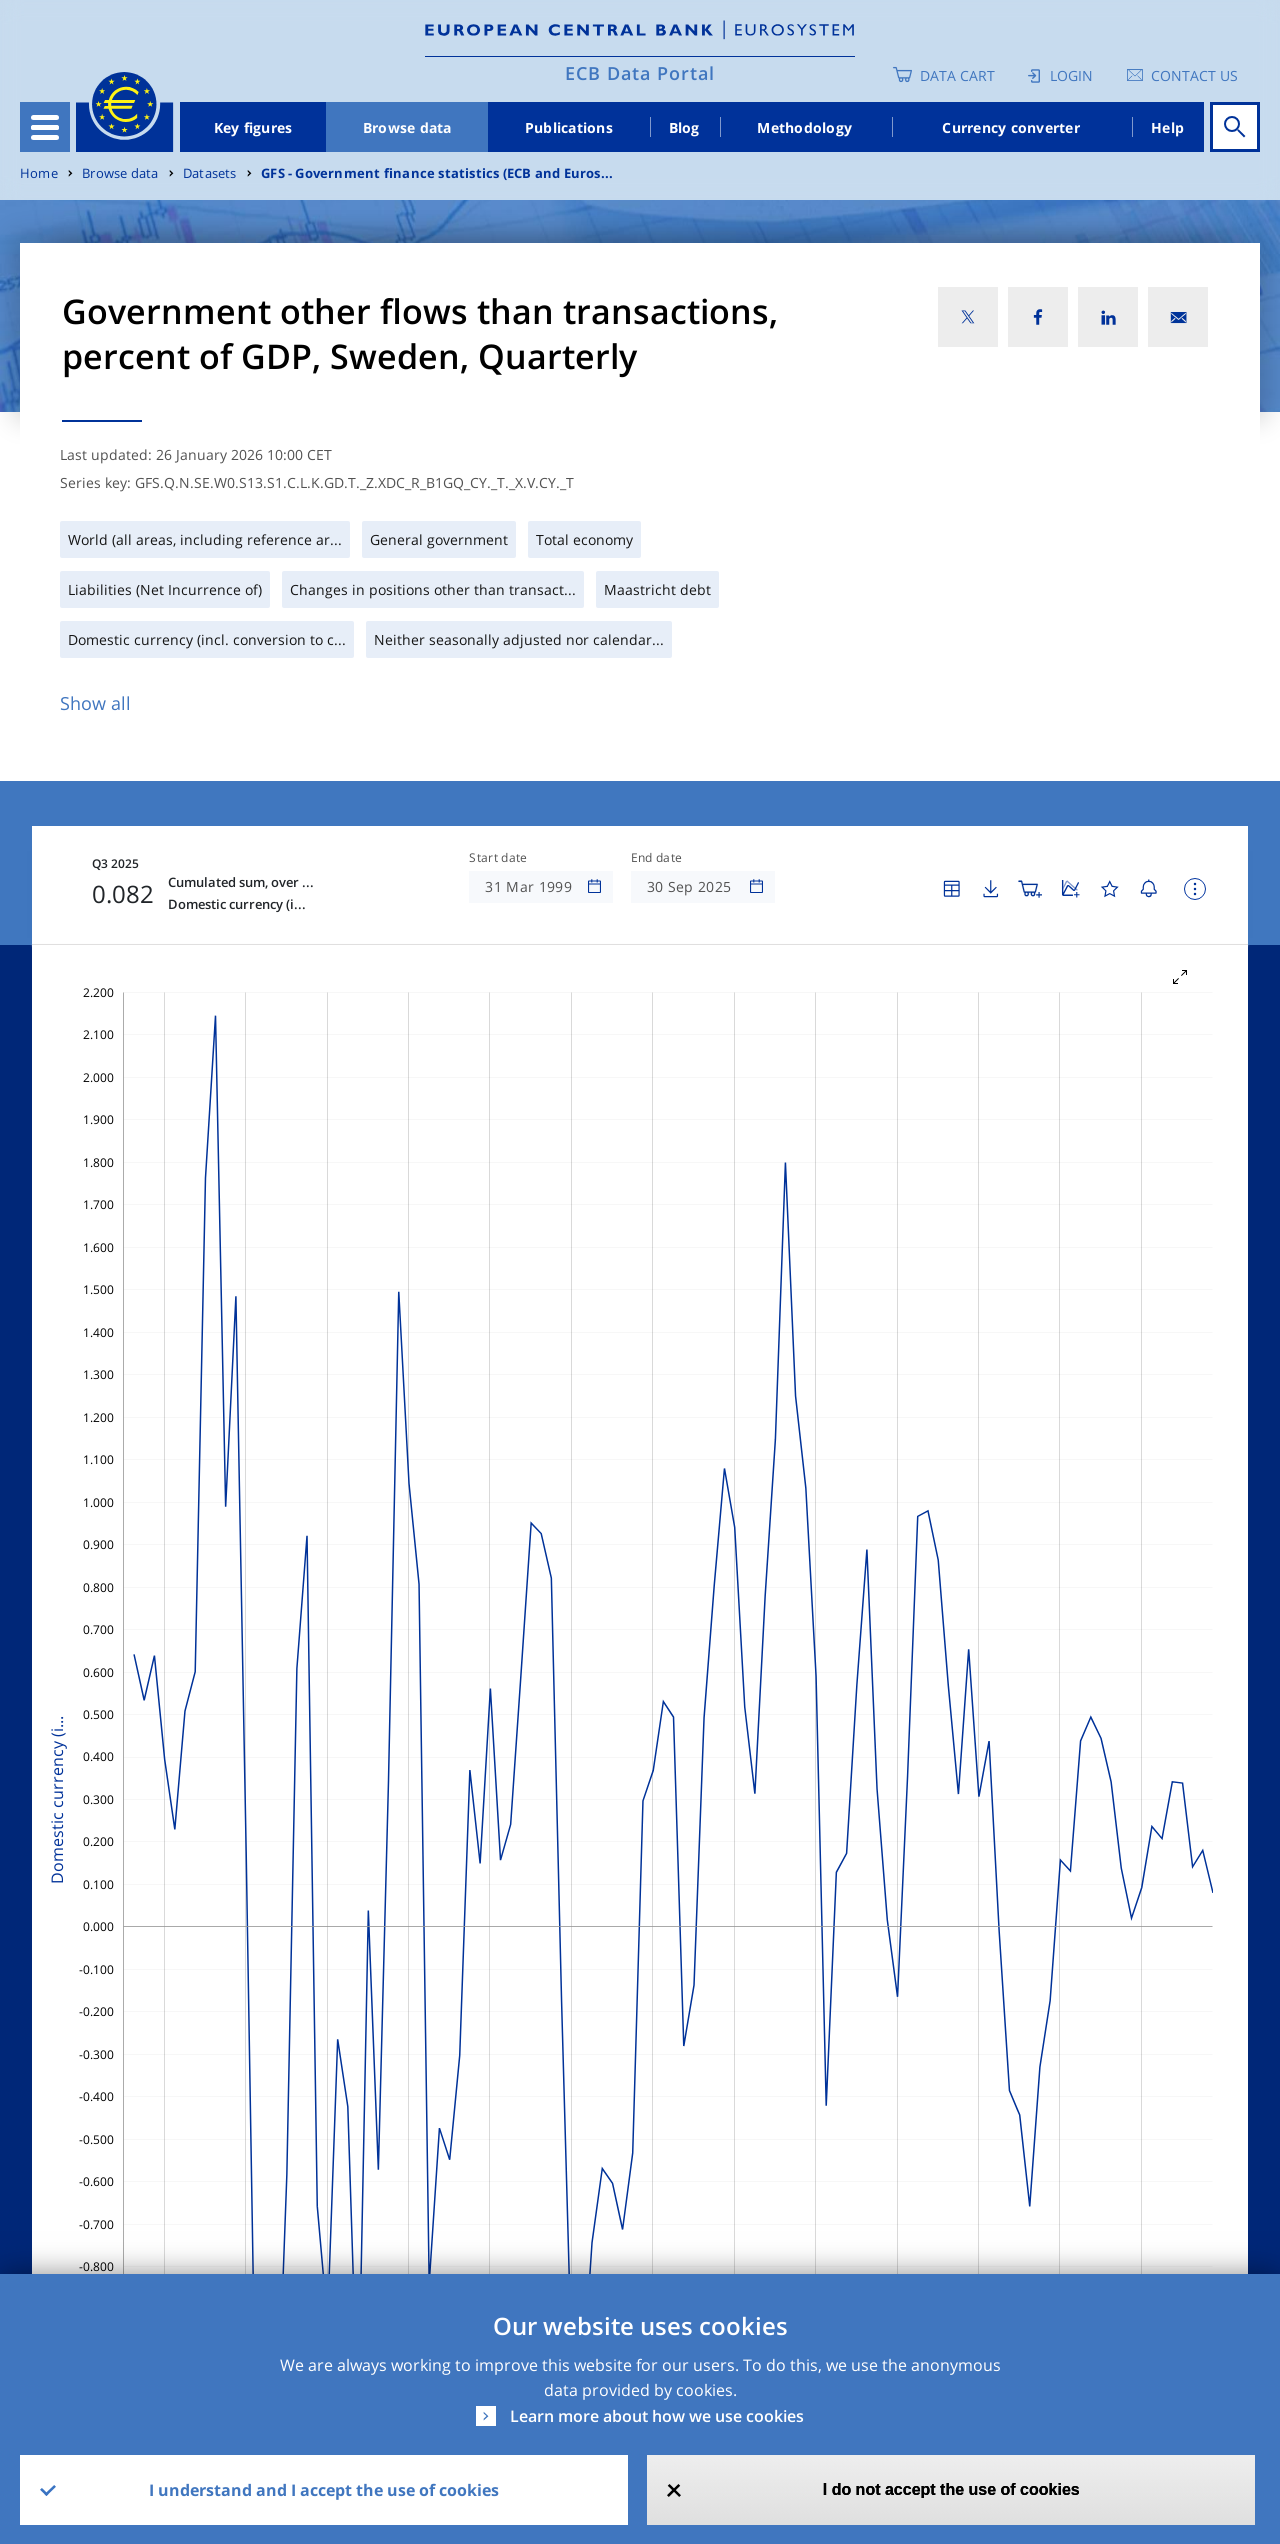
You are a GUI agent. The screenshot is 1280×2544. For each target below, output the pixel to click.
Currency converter (1011, 127)
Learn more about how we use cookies (657, 2416)
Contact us (1194, 75)
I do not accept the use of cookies (951, 2489)
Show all (95, 703)
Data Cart (957, 75)
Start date (498, 858)
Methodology (804, 127)
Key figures (253, 127)
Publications (569, 127)
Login (1071, 75)
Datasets (210, 173)
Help (1167, 127)
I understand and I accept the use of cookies (324, 2490)
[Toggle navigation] (45, 127)
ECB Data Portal (640, 73)
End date (657, 858)
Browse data (407, 127)
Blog (684, 127)
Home (39, 173)
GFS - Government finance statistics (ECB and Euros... (437, 173)
